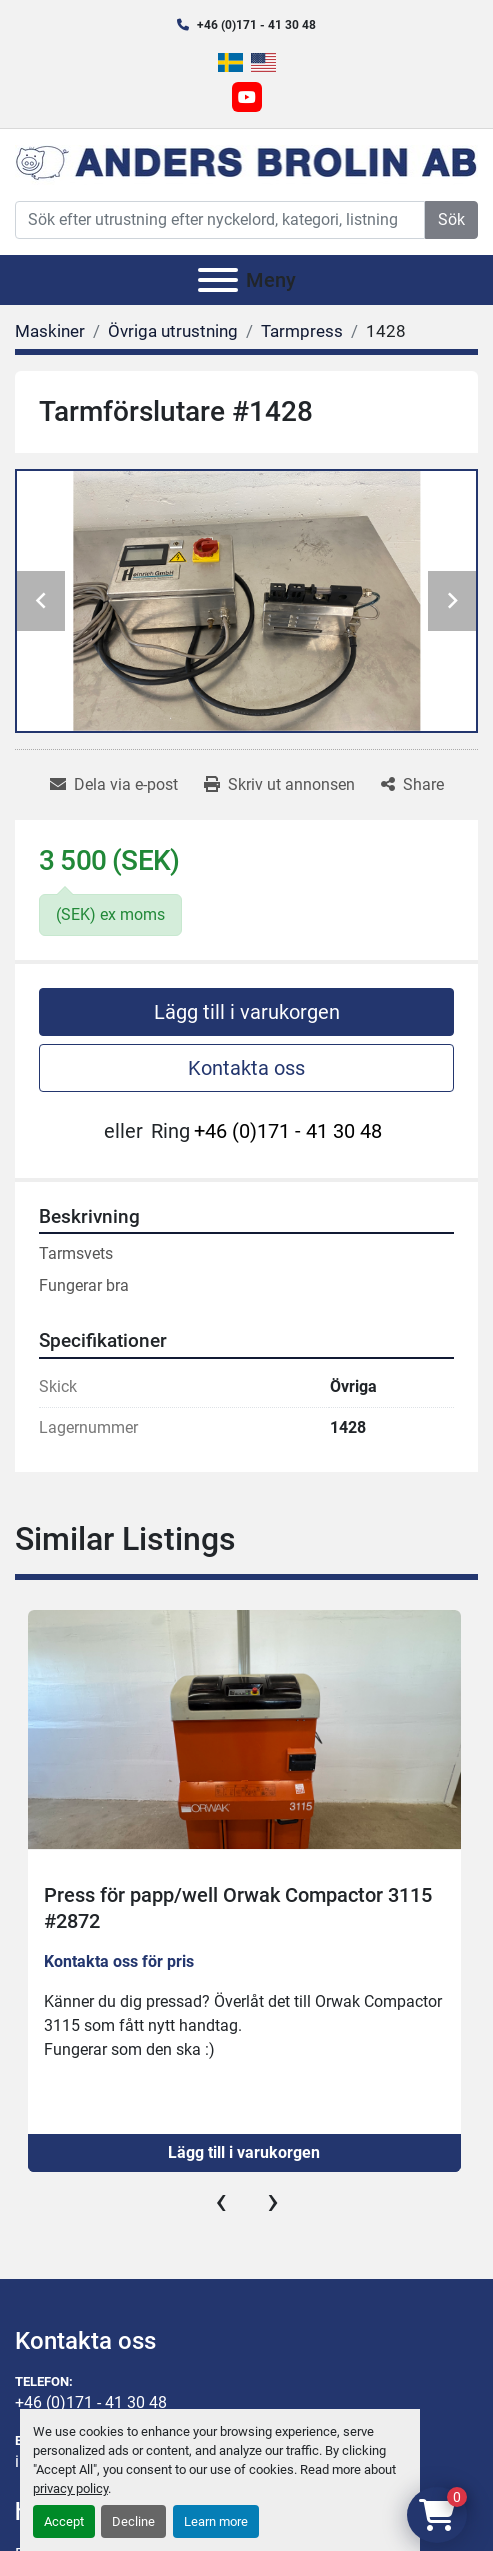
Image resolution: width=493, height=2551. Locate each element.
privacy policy (70, 2488)
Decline (133, 2521)
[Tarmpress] (302, 331)
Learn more (216, 2521)
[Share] (412, 785)
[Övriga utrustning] (173, 331)
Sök (451, 219)
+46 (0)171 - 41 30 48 (256, 25)
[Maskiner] (50, 331)
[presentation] (221, 2201)
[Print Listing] (279, 785)
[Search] (220, 220)
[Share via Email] (114, 785)
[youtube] (247, 97)
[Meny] (218, 280)
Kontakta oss (246, 1068)
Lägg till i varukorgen (247, 1012)
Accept (64, 2521)
